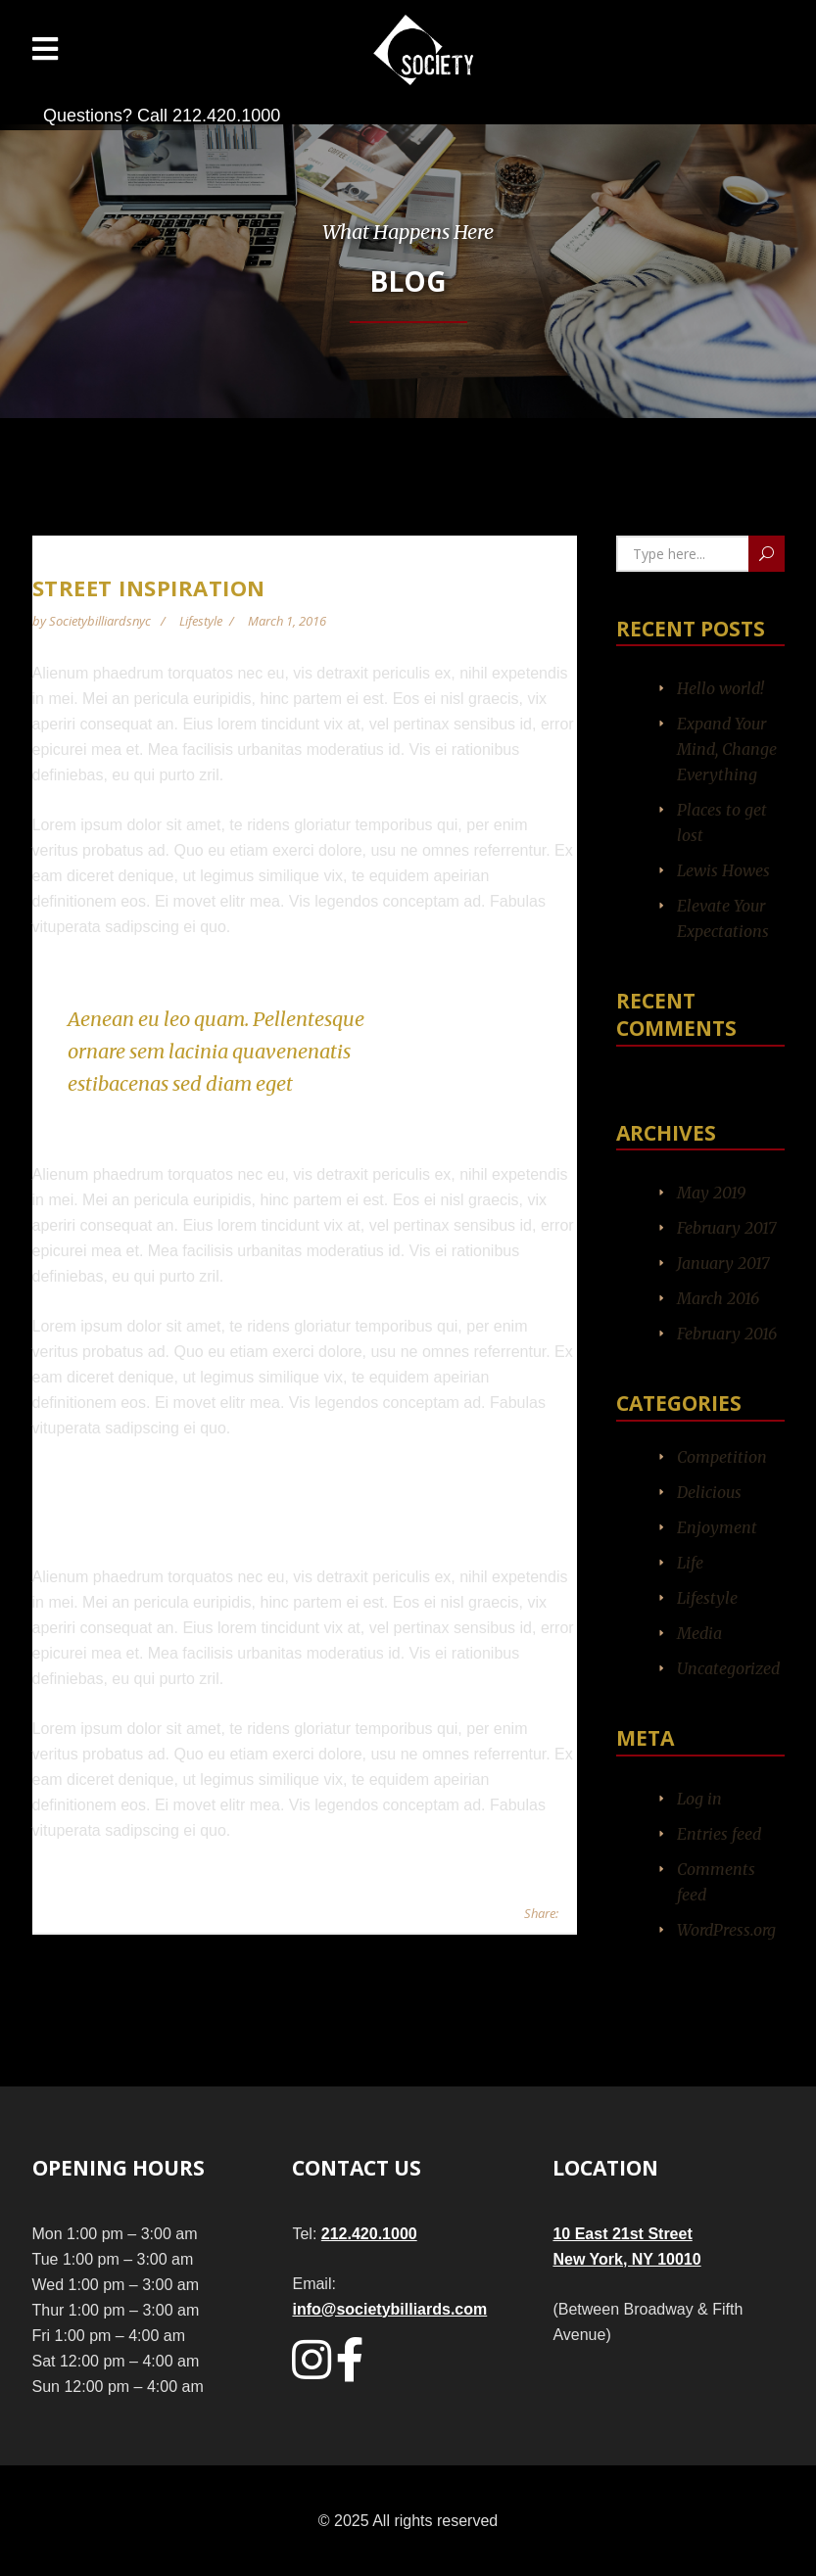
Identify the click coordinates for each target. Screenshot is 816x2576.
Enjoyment (717, 1527)
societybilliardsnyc (101, 621)
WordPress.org (726, 1930)
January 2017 (723, 1263)
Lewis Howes (723, 870)
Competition (722, 1457)
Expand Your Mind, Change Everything (727, 749)
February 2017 (727, 1228)
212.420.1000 (369, 2233)
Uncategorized (728, 1668)
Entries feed (719, 1834)
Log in (699, 1798)
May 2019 (711, 1192)
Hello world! (720, 688)
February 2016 (727, 1333)
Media (699, 1633)
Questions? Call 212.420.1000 (161, 115)
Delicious (709, 1492)
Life (690, 1562)
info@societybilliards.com (389, 2309)
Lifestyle (200, 621)
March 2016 (718, 1298)
